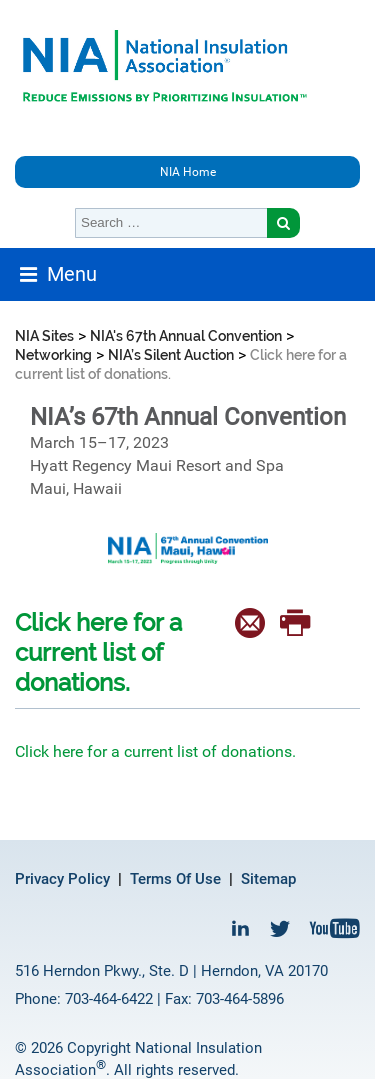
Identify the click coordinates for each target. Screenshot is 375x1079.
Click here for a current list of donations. (155, 751)
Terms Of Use (175, 879)
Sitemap (268, 879)
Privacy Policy (62, 879)
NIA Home (188, 172)
